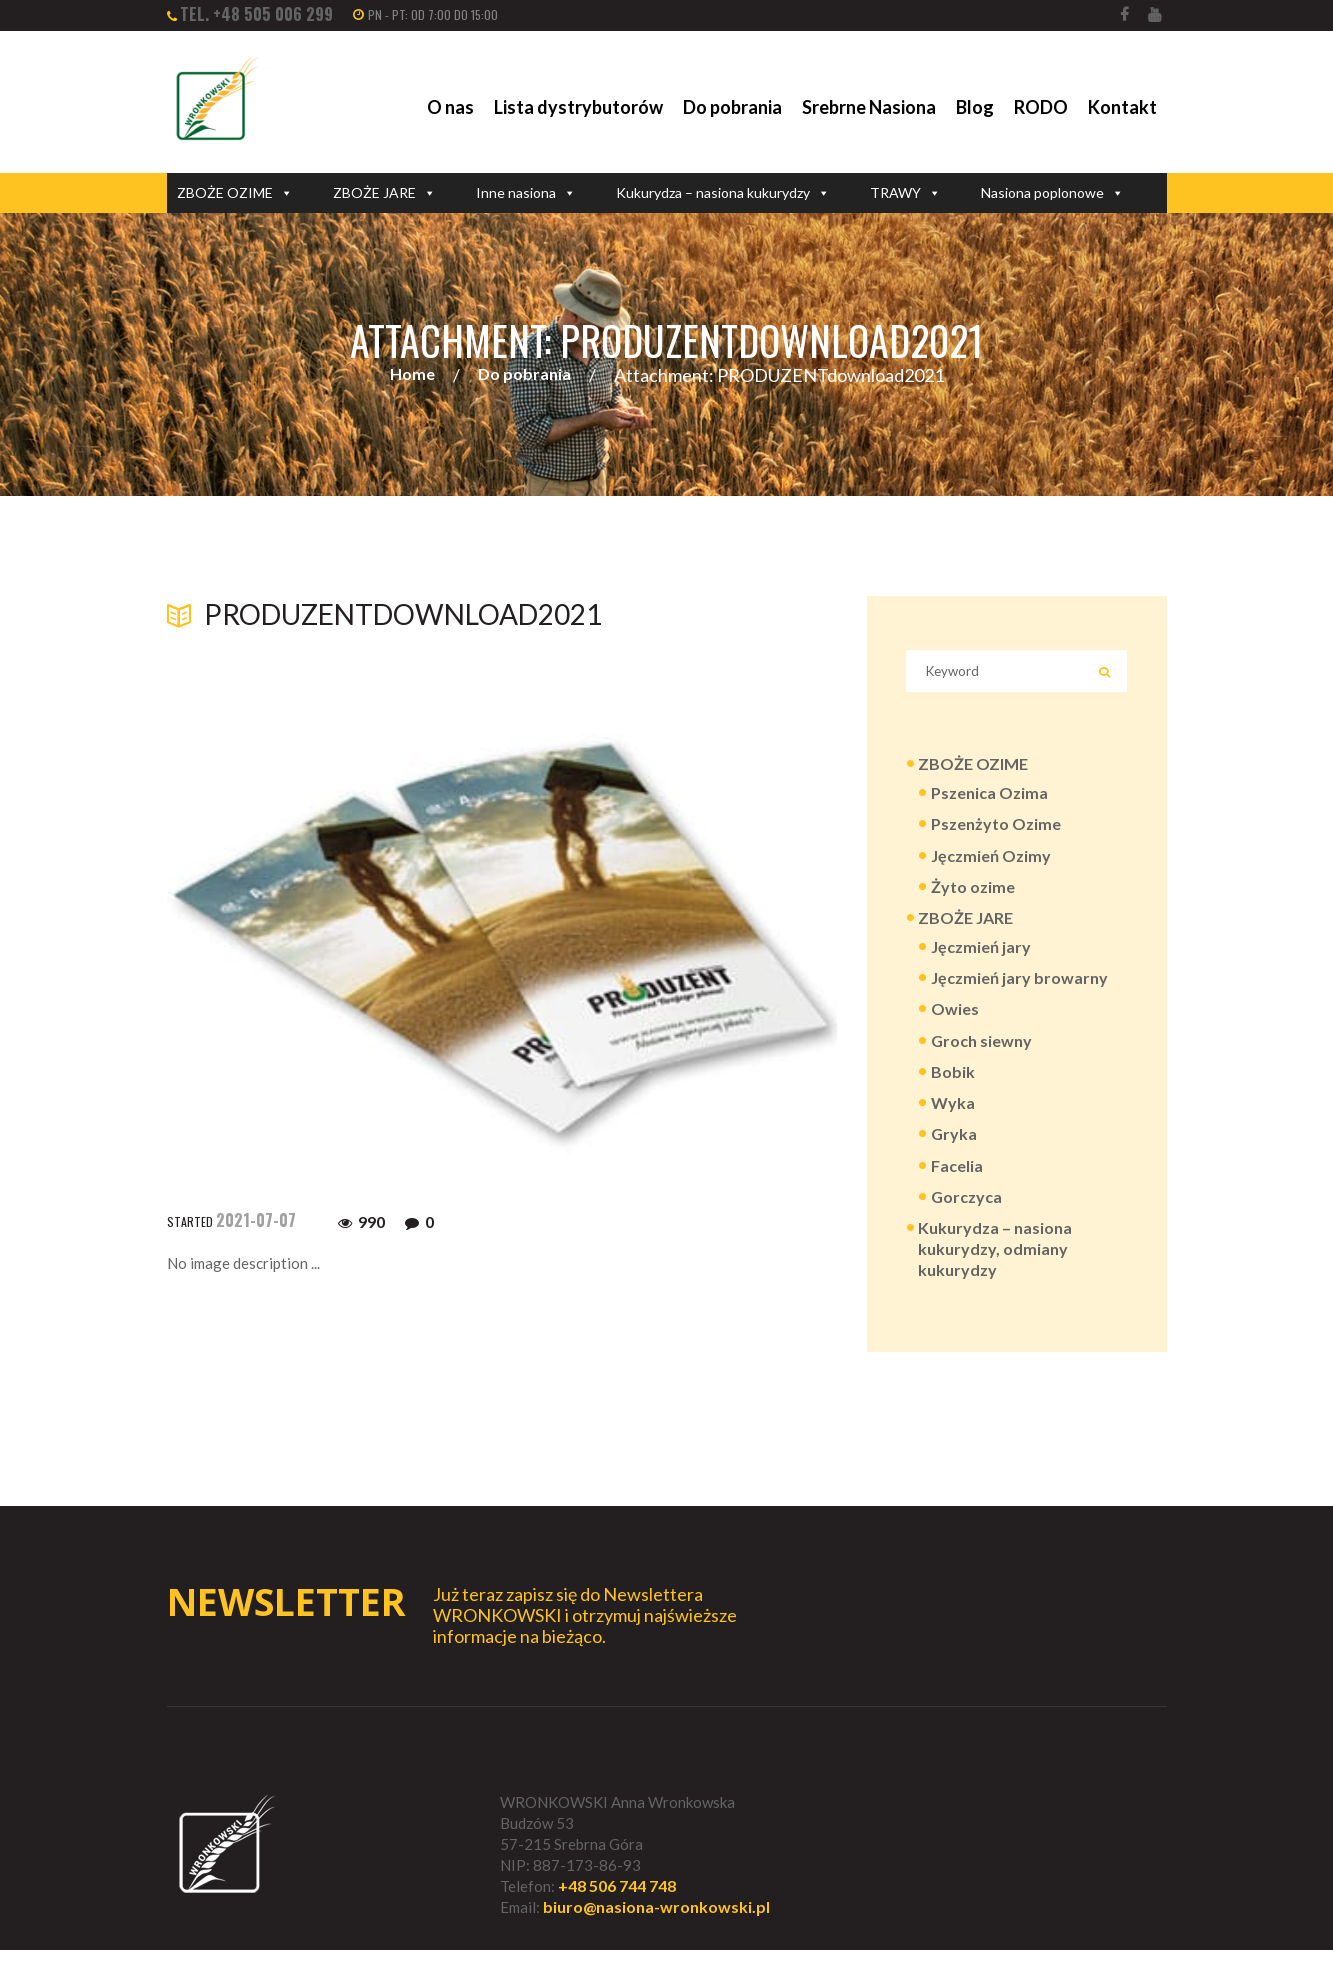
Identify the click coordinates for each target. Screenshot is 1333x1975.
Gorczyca (966, 1216)
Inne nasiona (526, 193)
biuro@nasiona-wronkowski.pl (656, 1932)
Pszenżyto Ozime (996, 832)
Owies (955, 1023)
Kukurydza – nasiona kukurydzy (723, 193)
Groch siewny (981, 1055)
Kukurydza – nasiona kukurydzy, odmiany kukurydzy (995, 1270)
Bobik (953, 1087)
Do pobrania (732, 107)
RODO (1041, 107)
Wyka (953, 1120)
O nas (450, 107)
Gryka (954, 1152)
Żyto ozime (973, 896)
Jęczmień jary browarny (1019, 990)
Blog (975, 107)
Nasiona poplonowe (1052, 193)
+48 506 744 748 (617, 1910)
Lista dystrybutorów (578, 107)
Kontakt (1122, 107)
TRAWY (905, 193)
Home (412, 375)
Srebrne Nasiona (869, 107)
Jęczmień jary (981, 958)
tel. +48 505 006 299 (256, 14)
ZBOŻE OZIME (235, 193)
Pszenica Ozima (989, 800)
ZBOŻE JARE (384, 193)
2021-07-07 (256, 1221)
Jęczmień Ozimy (991, 864)
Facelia (957, 1184)
